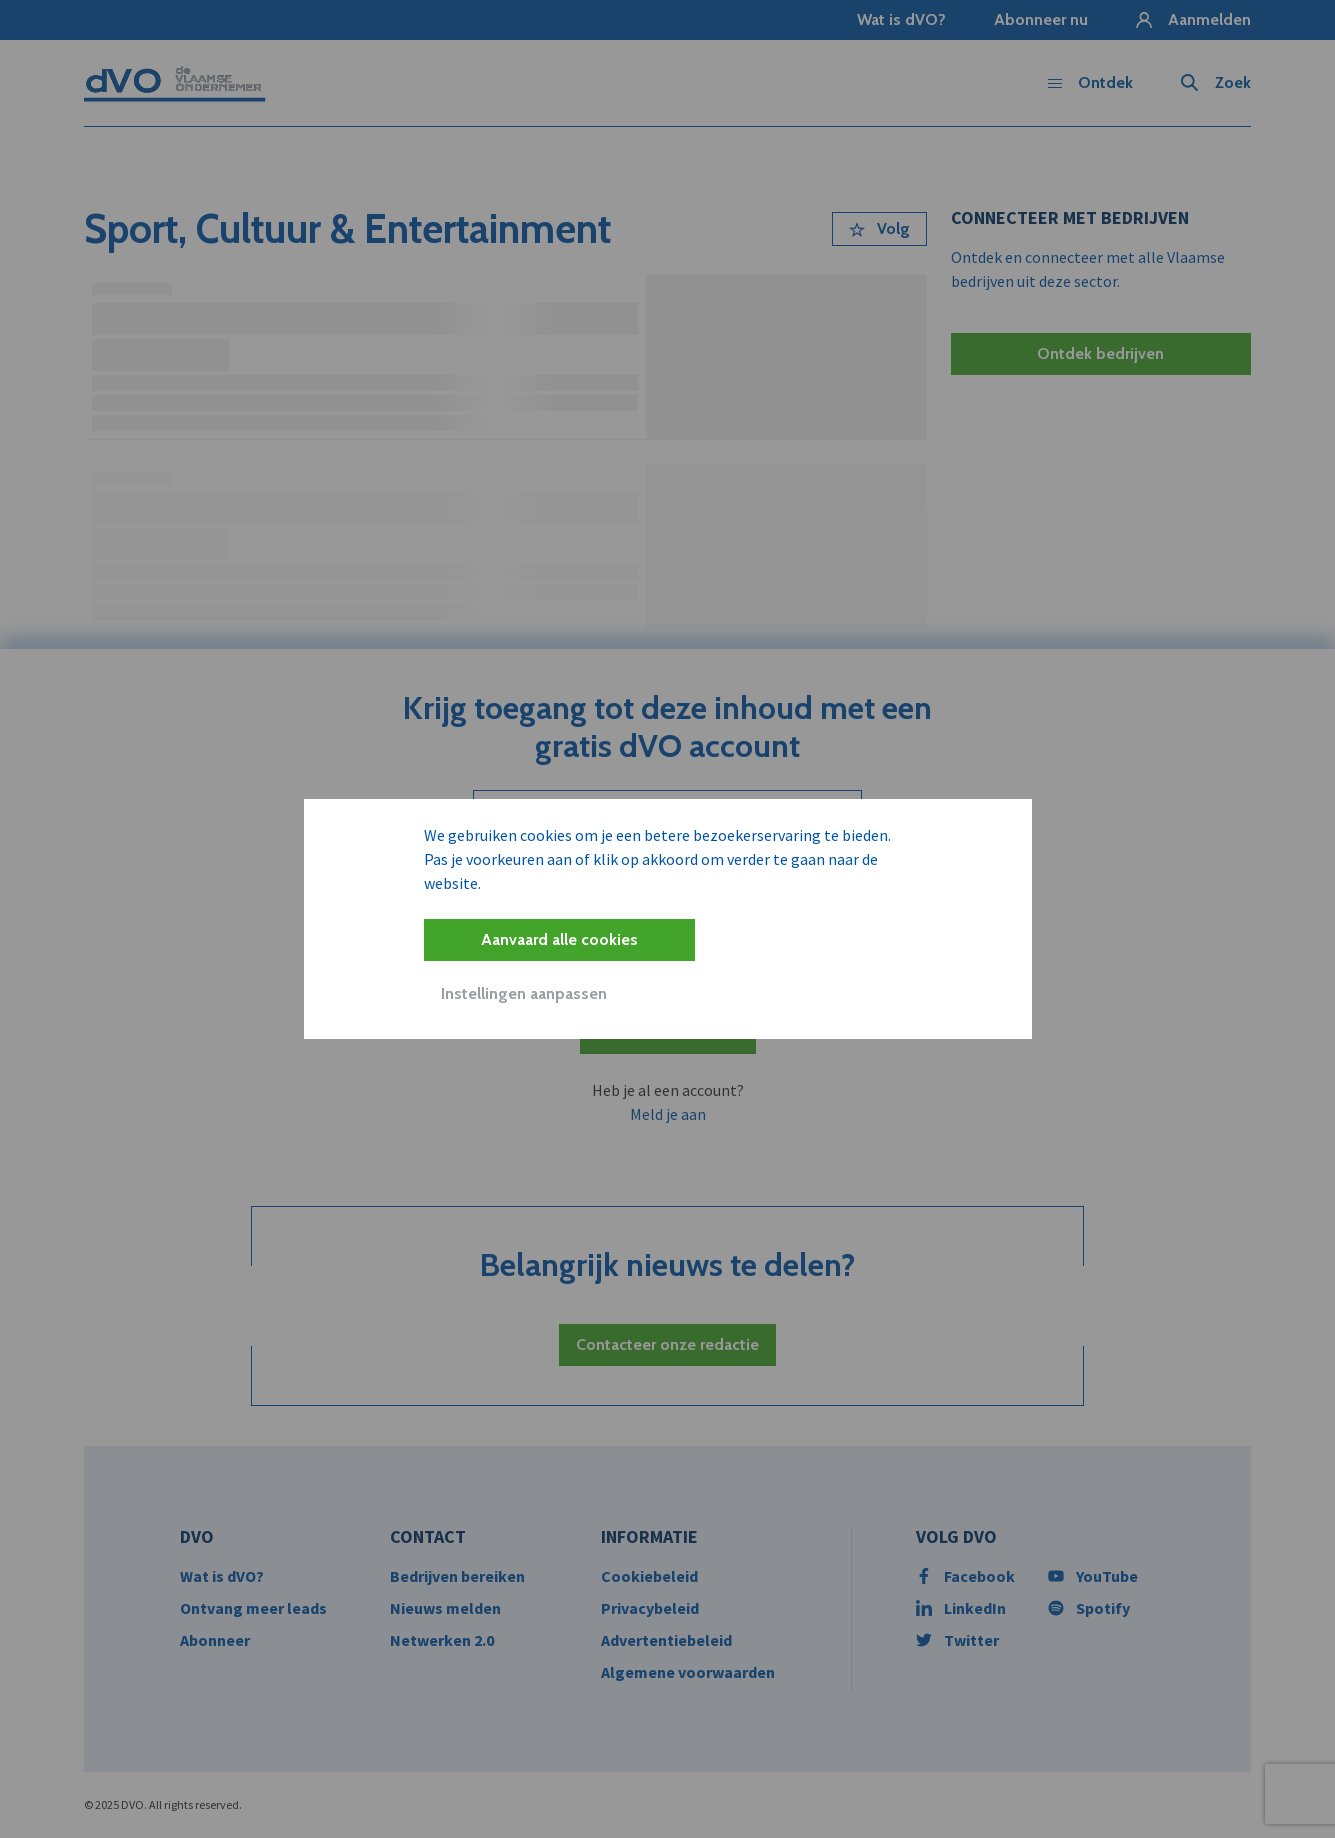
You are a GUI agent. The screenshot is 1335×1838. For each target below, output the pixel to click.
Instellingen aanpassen (524, 993)
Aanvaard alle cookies (559, 939)
